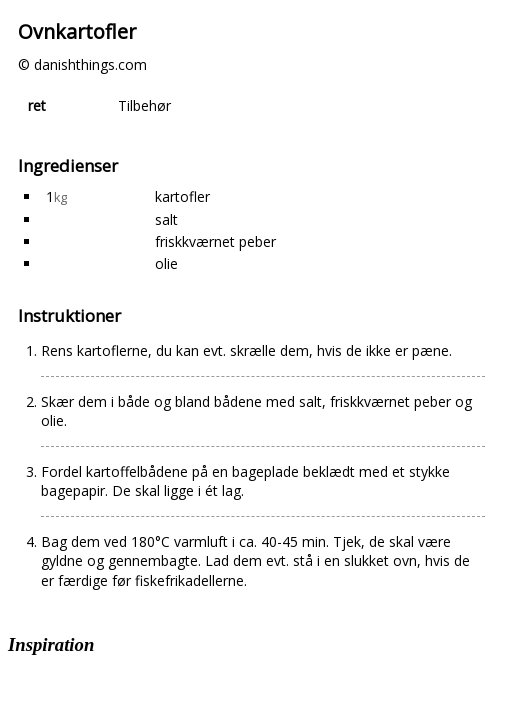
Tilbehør (144, 105)
